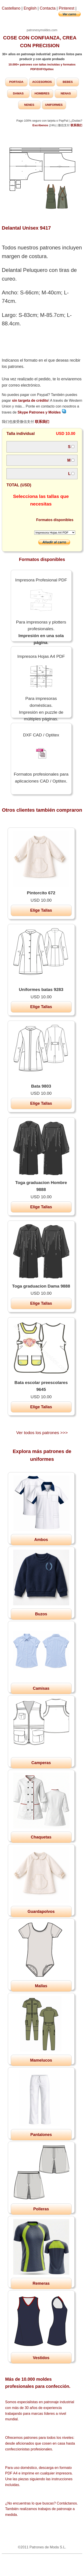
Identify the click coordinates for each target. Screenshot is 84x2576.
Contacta (48, 8)
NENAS (66, 93)
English (30, 8)
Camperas (41, 1763)
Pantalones (41, 2134)
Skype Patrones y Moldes (41, 412)
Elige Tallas (41, 910)
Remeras (41, 2283)
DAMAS (18, 93)
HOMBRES (41, 93)
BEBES (68, 82)
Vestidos (41, 2358)
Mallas (41, 1986)
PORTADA (16, 82)
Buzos (41, 1614)
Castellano (11, 8)
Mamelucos (41, 2060)
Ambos (41, 1539)
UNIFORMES (54, 104)
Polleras (41, 2209)
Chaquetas (41, 1837)
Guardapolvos (41, 1911)
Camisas (41, 1688)
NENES (29, 104)
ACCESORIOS (42, 82)
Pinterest (67, 8)
